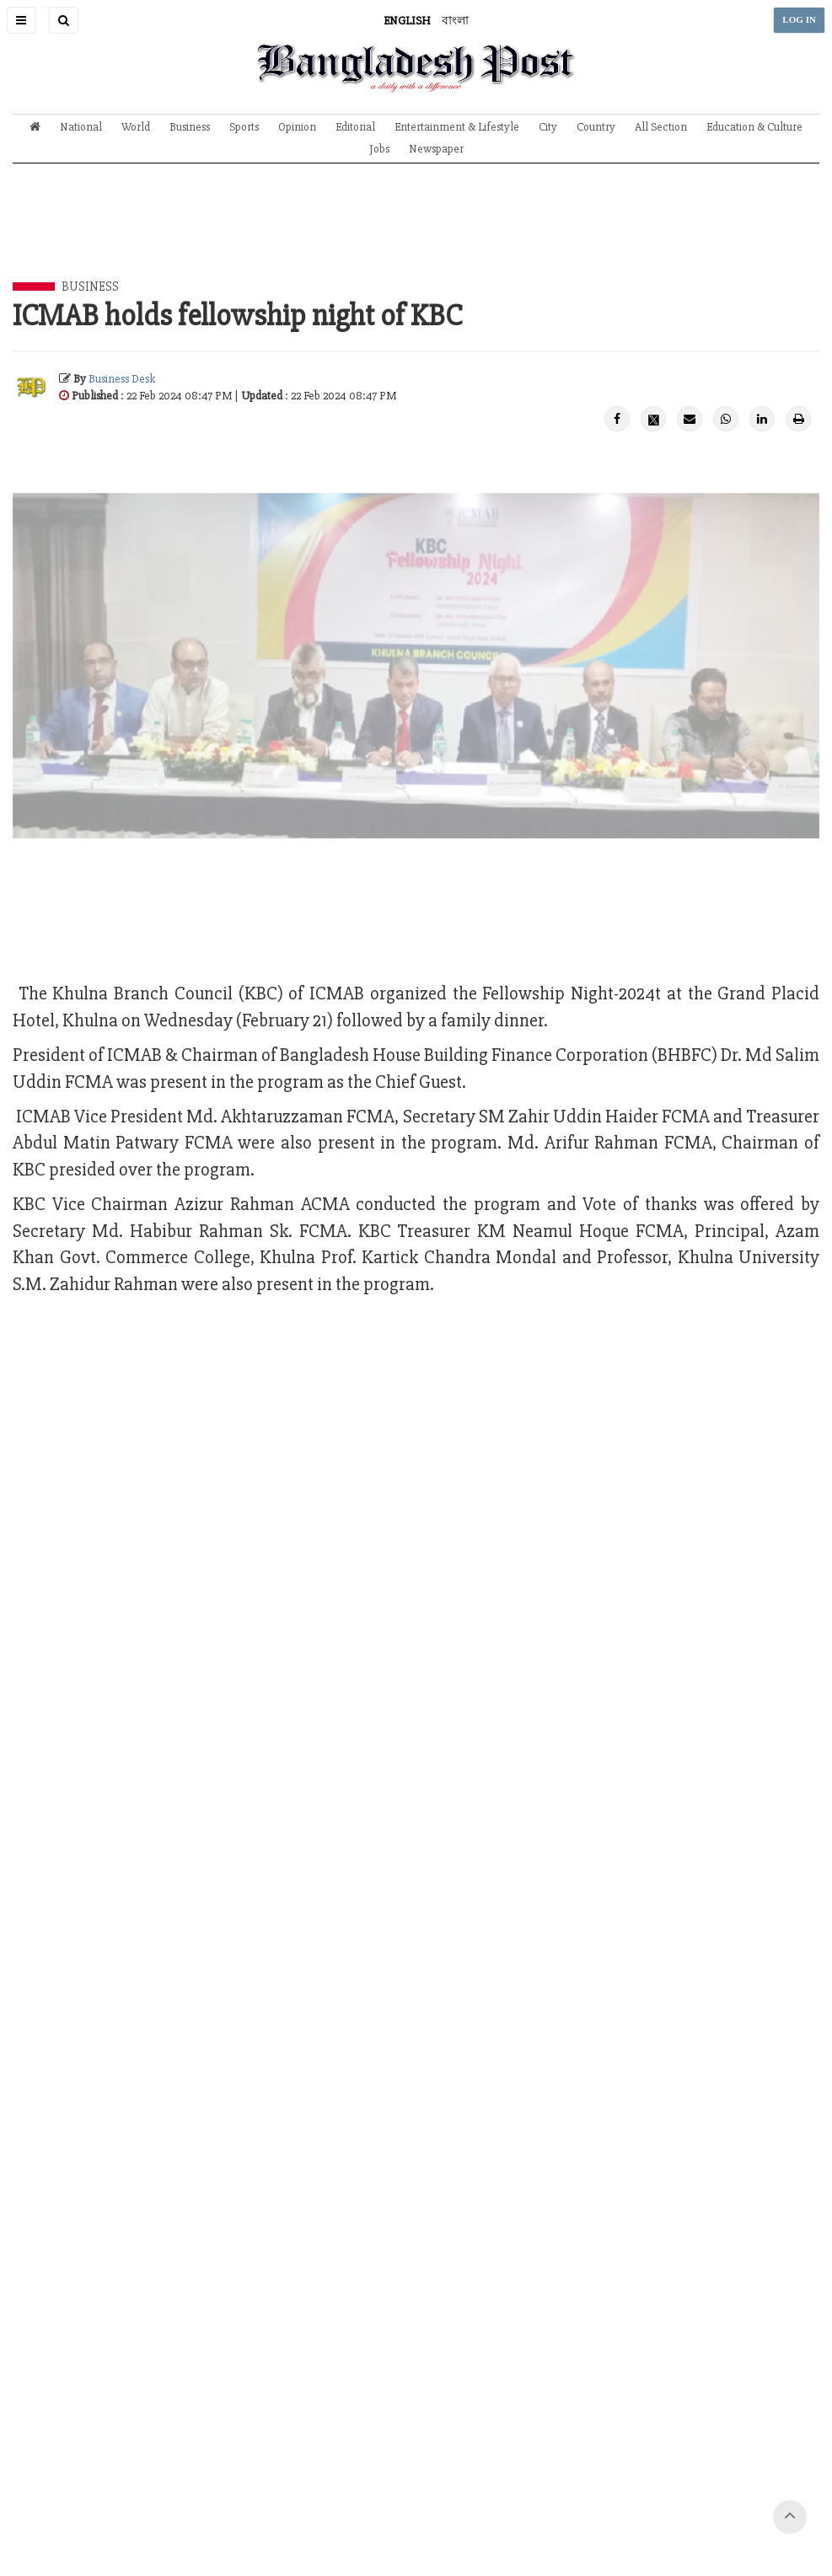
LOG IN (799, 19)
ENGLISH (407, 20)
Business (189, 127)
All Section (661, 127)
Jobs (379, 149)
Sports (244, 127)
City (548, 127)
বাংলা (455, 20)
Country (596, 127)
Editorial (355, 127)
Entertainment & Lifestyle (457, 127)
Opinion (297, 127)
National (81, 127)
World (135, 127)
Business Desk (122, 379)
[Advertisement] (416, 235)
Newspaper (436, 149)
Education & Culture (754, 127)
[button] (21, 20)
